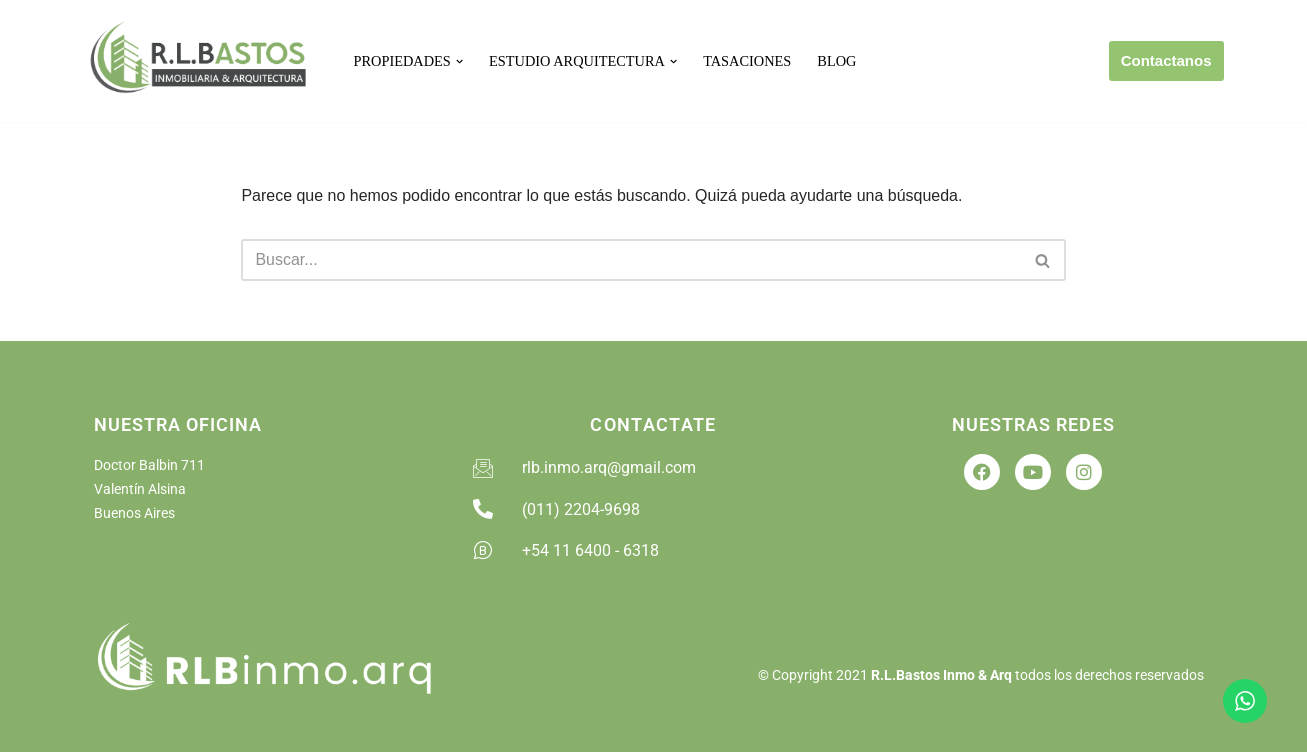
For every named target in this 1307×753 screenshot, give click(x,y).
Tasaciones (748, 61)
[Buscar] (630, 261)
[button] (459, 61)
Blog (837, 61)
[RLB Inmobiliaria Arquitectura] (202, 61)
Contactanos (1166, 60)
